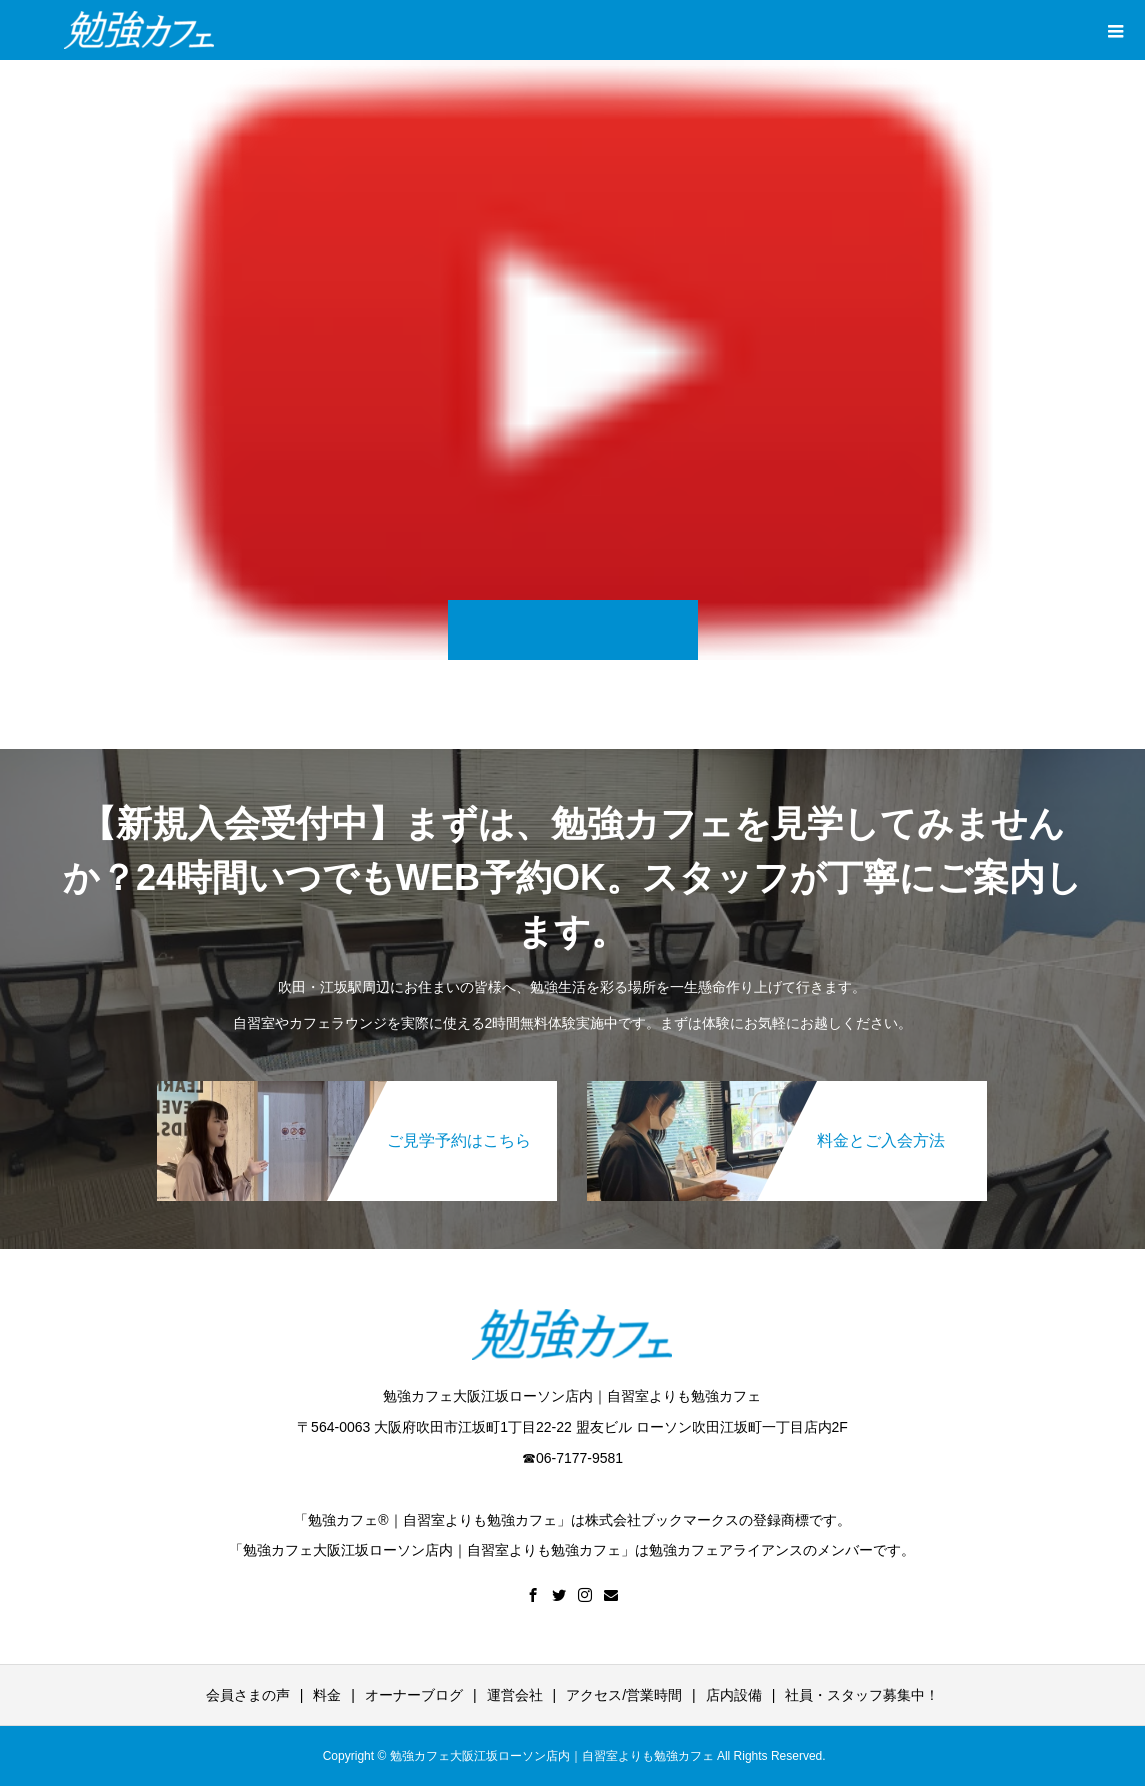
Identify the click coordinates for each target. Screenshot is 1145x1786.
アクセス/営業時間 (624, 1695)
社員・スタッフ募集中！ (862, 1695)
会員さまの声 (248, 1695)
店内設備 (734, 1695)
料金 (327, 1695)
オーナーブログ (414, 1695)
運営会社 (515, 1695)
